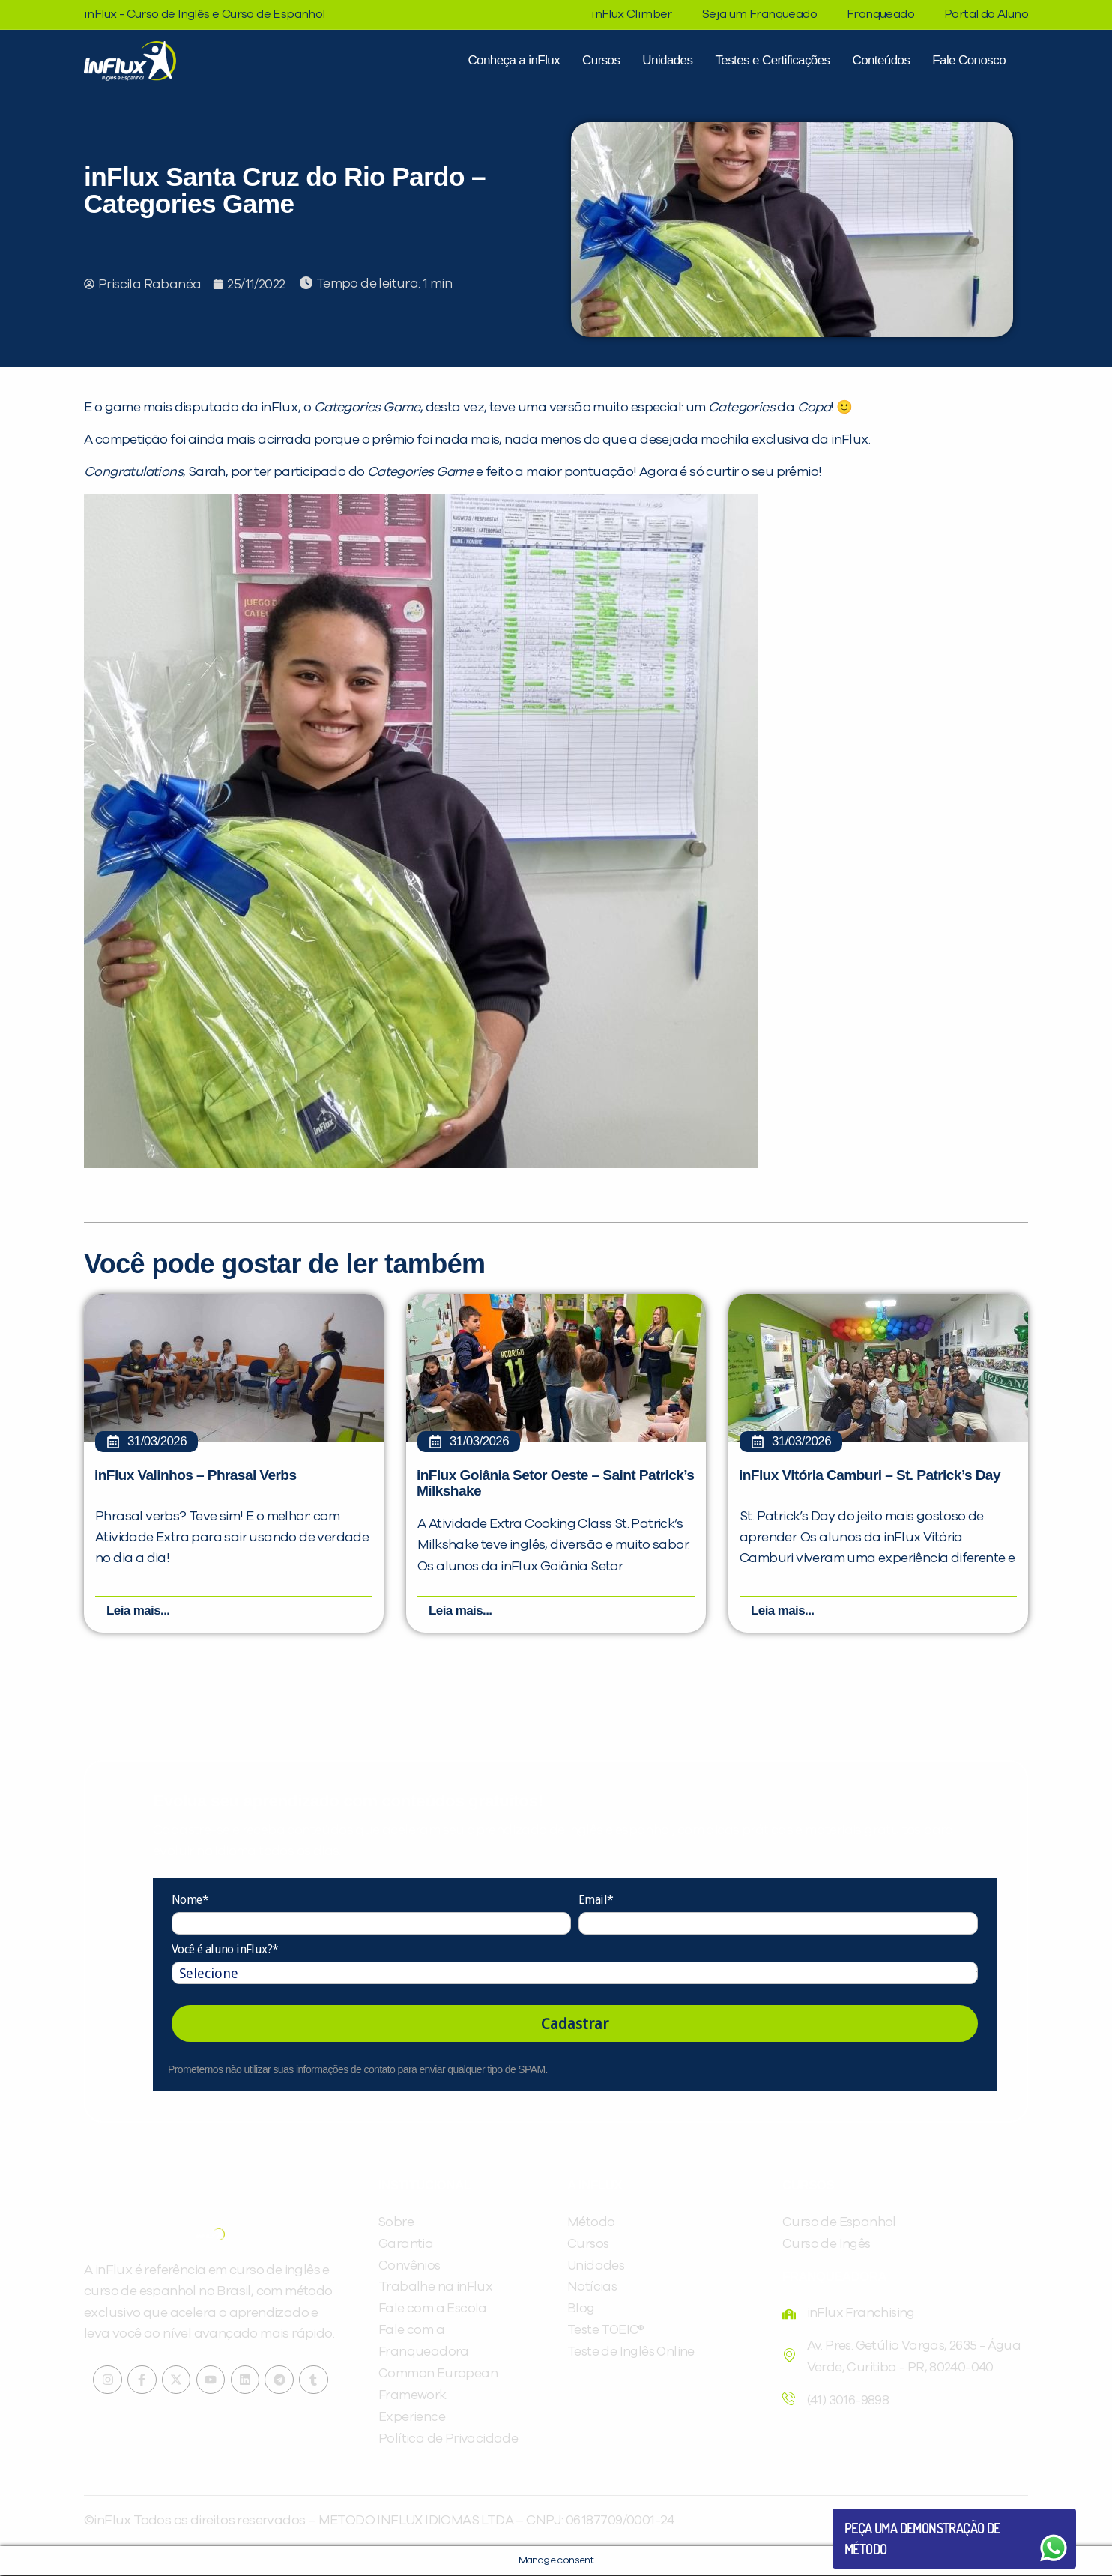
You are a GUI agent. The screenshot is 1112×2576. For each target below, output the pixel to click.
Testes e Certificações (772, 60)
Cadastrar (574, 2025)
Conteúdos (881, 60)
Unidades (667, 60)
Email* (595, 1900)
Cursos (601, 60)
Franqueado (880, 14)
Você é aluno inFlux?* (225, 1950)
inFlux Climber (631, 14)
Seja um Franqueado (759, 14)
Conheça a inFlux (514, 60)
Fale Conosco (969, 60)
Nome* (190, 1900)
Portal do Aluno (986, 14)
